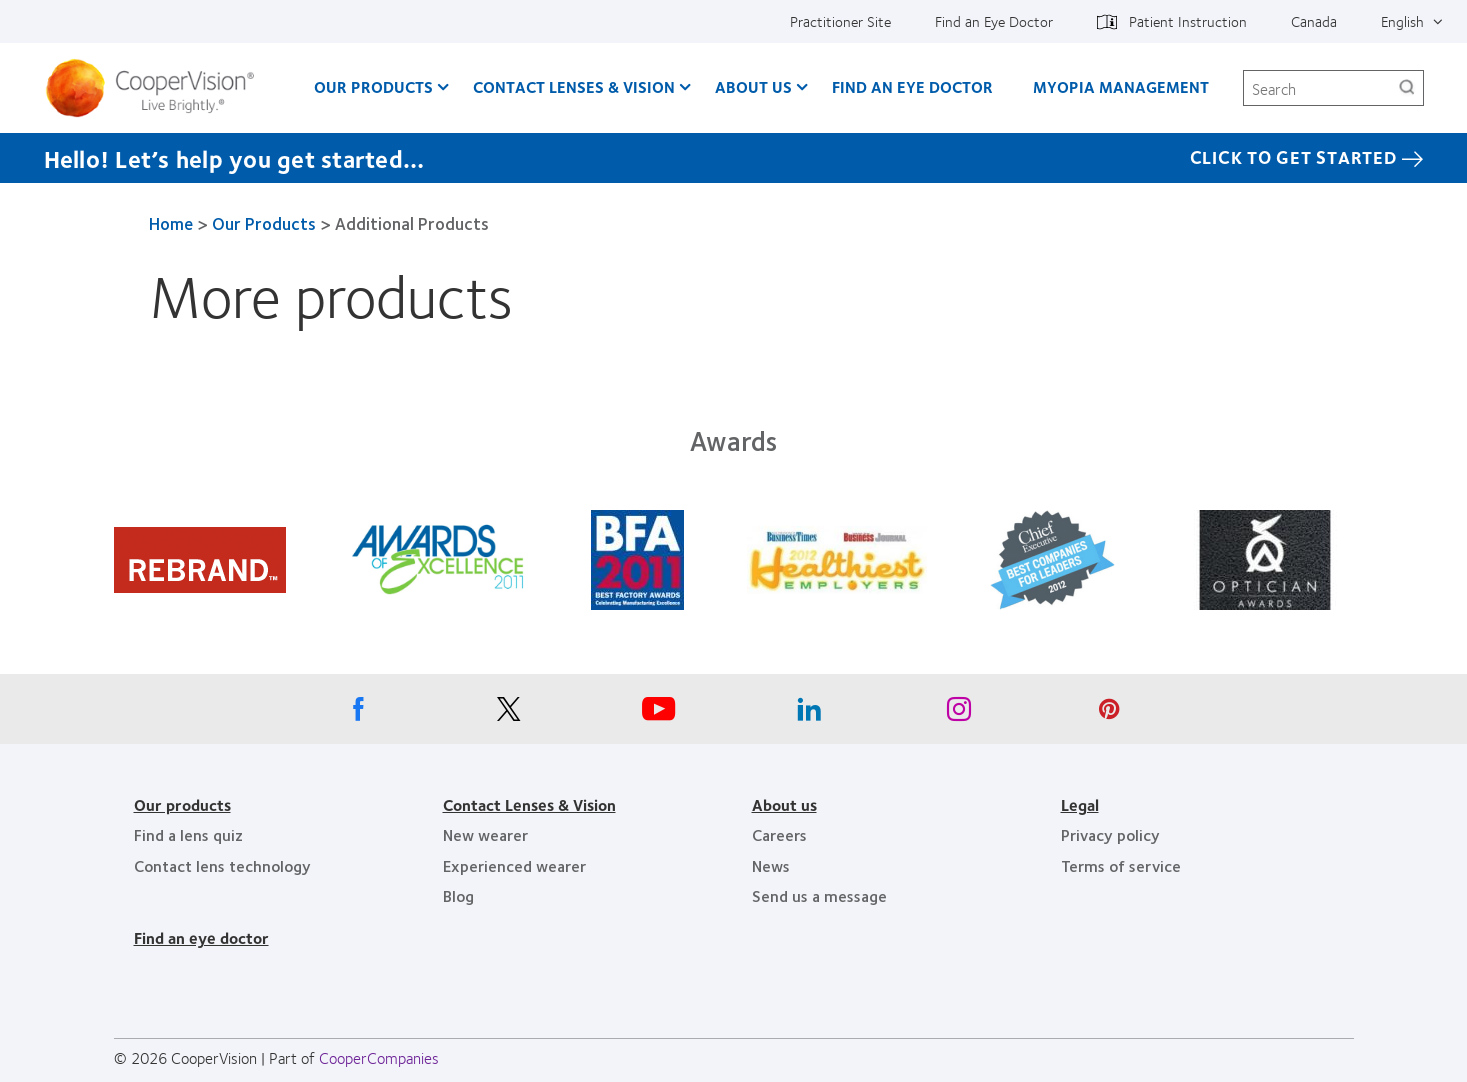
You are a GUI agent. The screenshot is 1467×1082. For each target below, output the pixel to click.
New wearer (485, 834)
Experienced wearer (514, 865)
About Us (753, 86)
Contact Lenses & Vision (574, 86)
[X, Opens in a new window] (509, 714)
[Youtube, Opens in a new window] (659, 714)
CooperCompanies (379, 1057)
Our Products (373, 86)
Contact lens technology (222, 865)
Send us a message (819, 895)
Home (171, 223)
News (771, 865)
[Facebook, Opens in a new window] (359, 714)
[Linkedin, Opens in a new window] (809, 714)
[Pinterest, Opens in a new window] (1109, 714)
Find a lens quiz (188, 834)
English (1402, 21)
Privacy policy (1110, 834)
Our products (182, 804)
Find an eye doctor (201, 937)
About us (784, 804)
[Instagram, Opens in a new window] (959, 714)
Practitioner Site (840, 21)
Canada (1314, 21)
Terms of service (1121, 865)
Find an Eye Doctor (994, 21)
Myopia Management (1121, 86)
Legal (1080, 804)
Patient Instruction (1188, 21)
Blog (458, 895)
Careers (779, 834)
